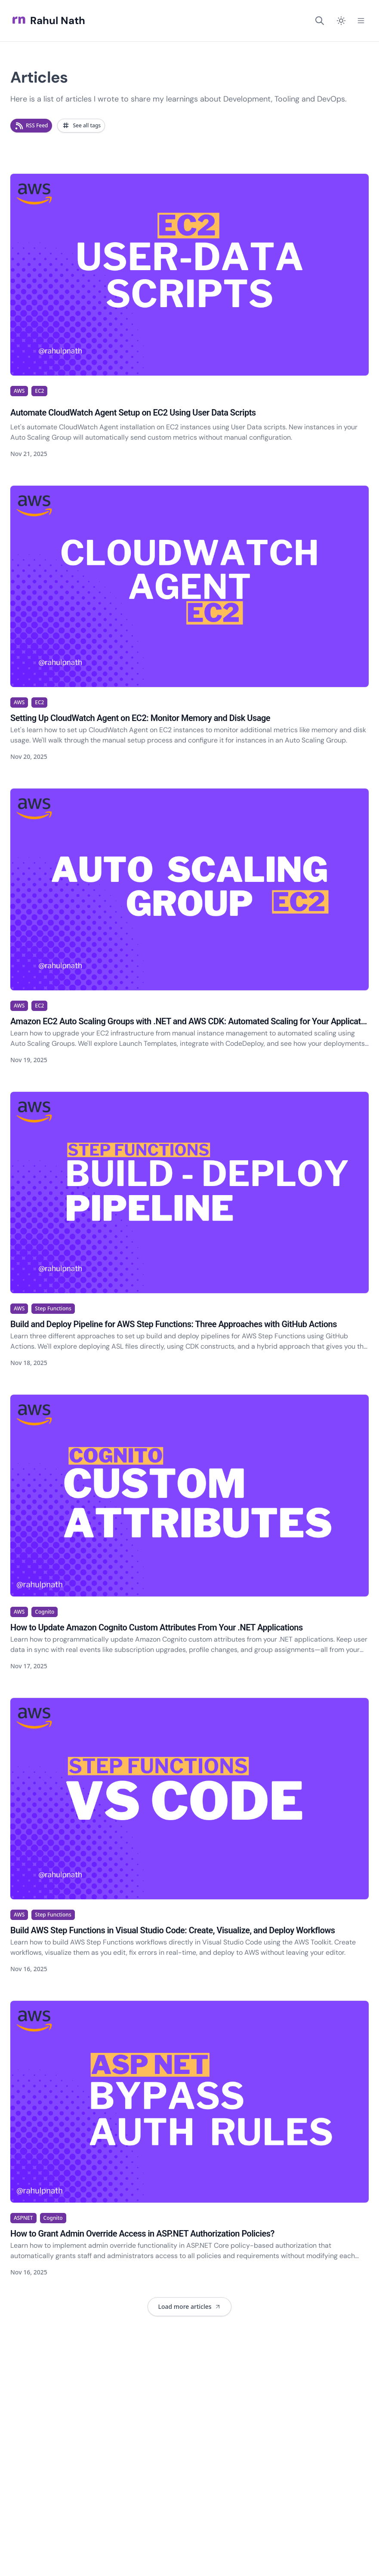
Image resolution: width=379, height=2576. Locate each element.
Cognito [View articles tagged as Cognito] (44, 1611)
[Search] (319, 20)
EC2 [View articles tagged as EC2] (39, 390)
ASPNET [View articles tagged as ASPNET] (23, 2218)
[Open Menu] (361, 20)
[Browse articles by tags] (81, 125)
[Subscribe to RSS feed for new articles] (31, 125)
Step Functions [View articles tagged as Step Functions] (53, 1308)
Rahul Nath (47, 20)
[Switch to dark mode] (341, 20)
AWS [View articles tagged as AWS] (19, 390)
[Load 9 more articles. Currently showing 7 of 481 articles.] (189, 2306)
